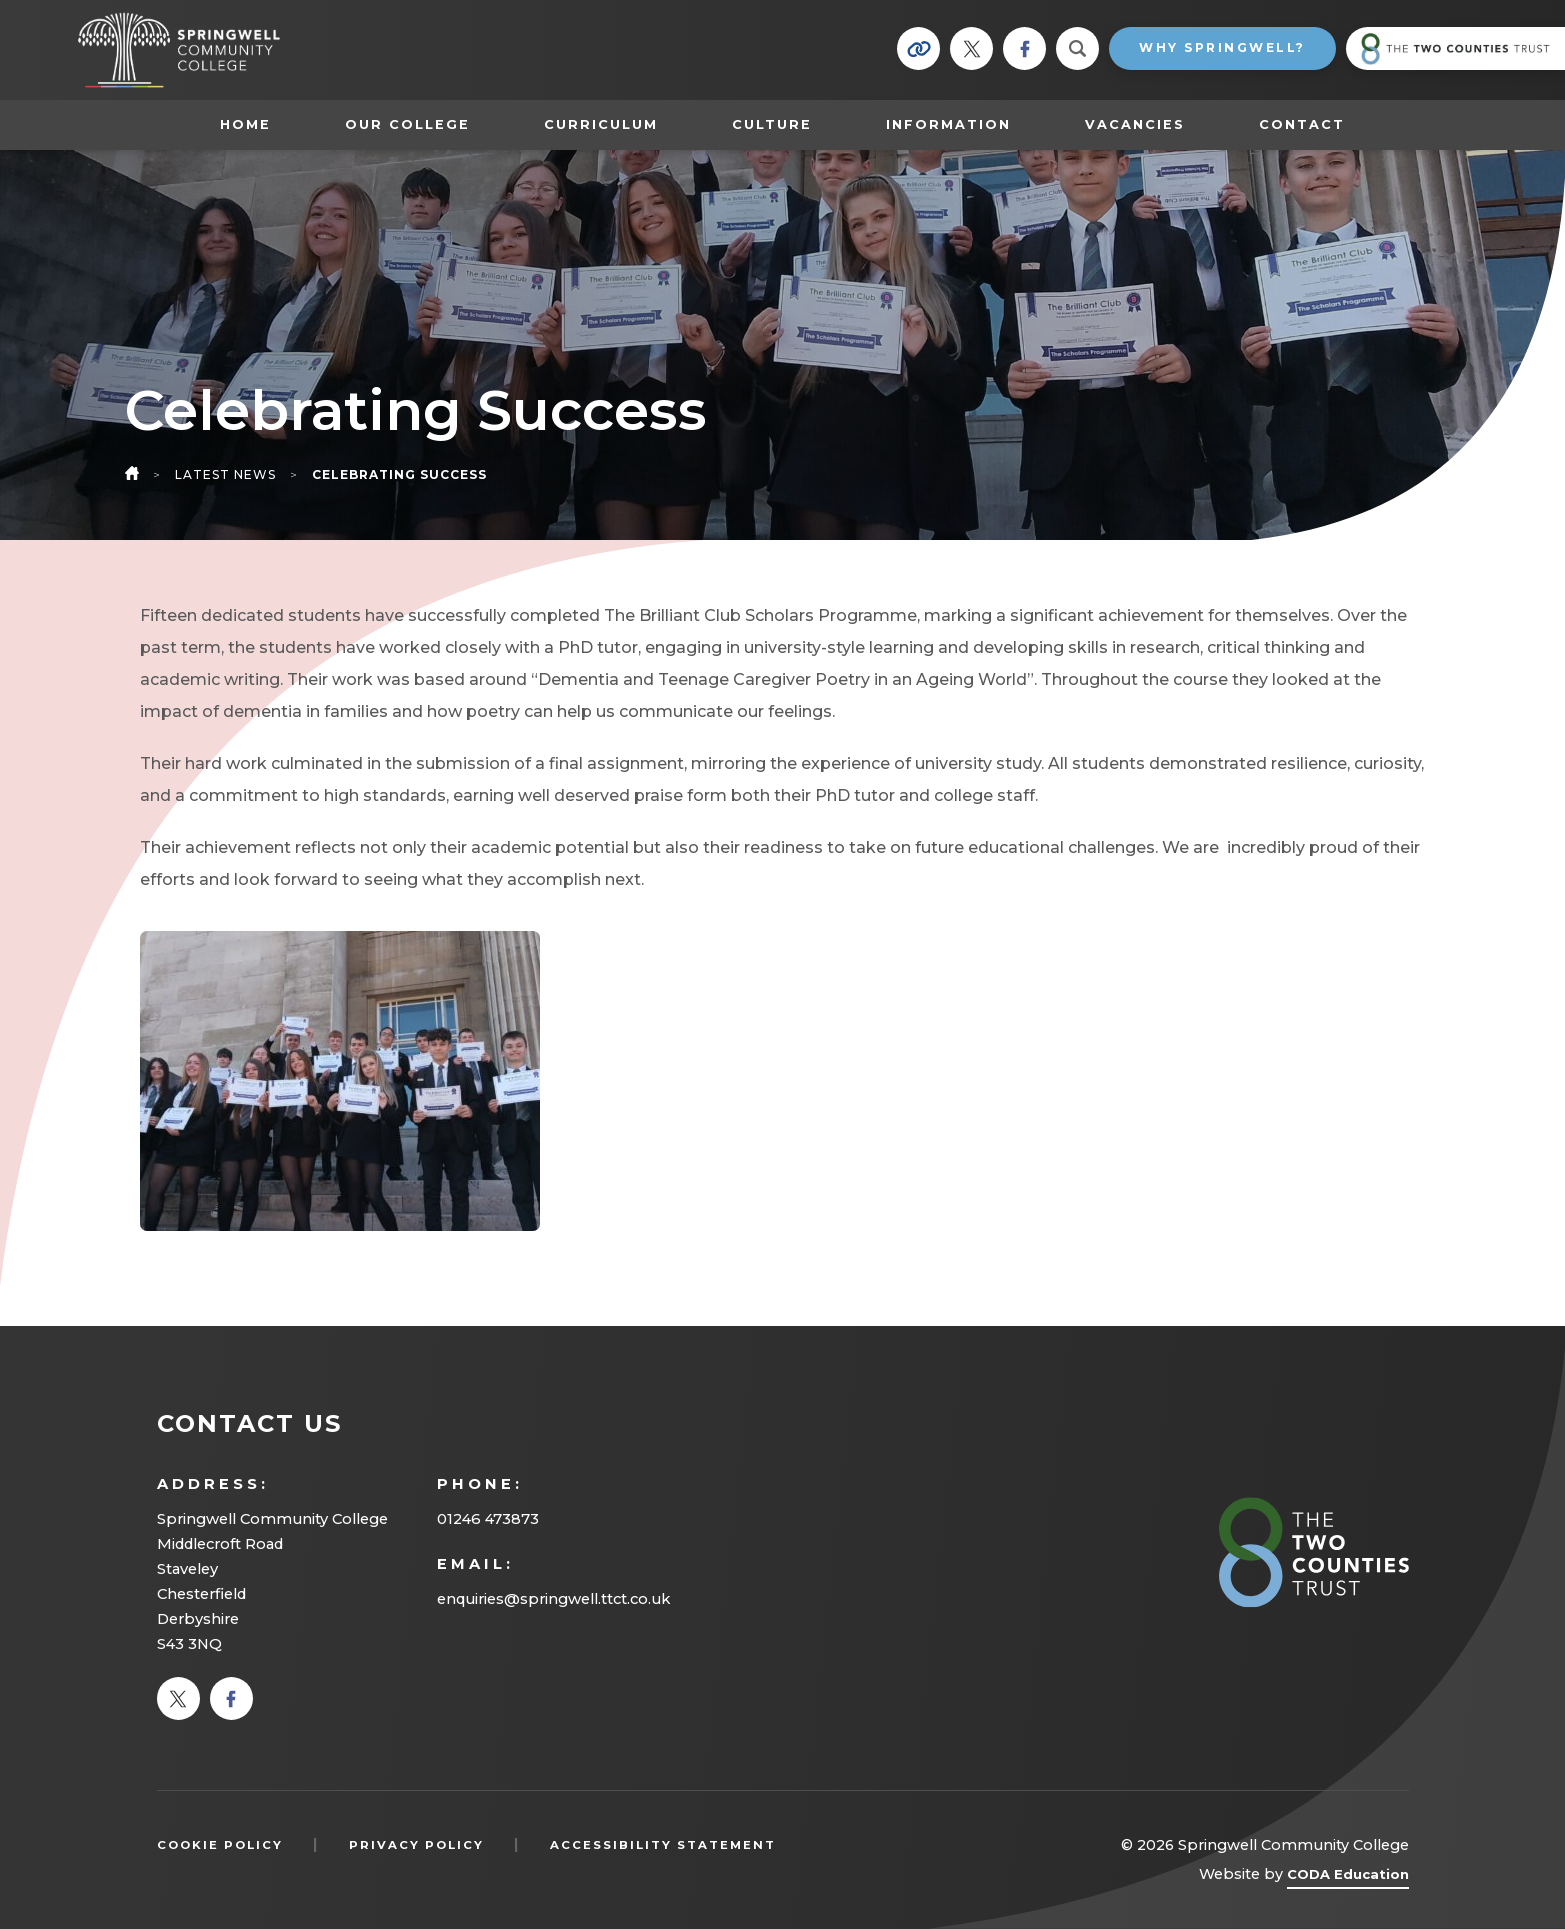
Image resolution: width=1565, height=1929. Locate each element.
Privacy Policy (416, 1845)
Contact (1302, 124)
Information (948, 124)
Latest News (225, 474)
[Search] (1077, 48)
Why (1222, 47)
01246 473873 (488, 1519)
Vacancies (1135, 124)
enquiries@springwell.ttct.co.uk (553, 1599)
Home (245, 124)
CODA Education (1348, 1877)
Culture (772, 124)
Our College (407, 124)
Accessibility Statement (663, 1845)
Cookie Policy (220, 1845)
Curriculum (601, 124)
